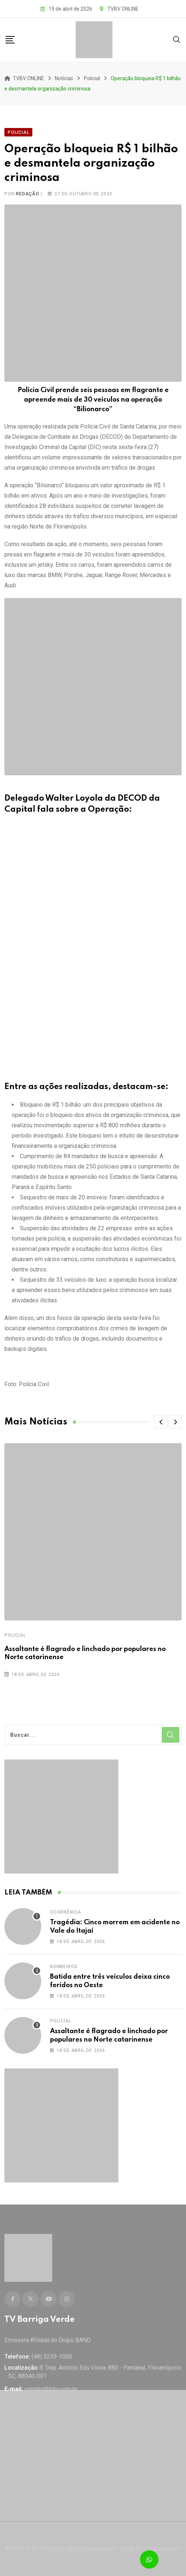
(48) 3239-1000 (52, 2356)
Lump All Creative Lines (150, 2548)
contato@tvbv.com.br (51, 2388)
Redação (27, 193)
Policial (15, 1635)
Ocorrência (65, 1912)
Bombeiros (64, 1966)
